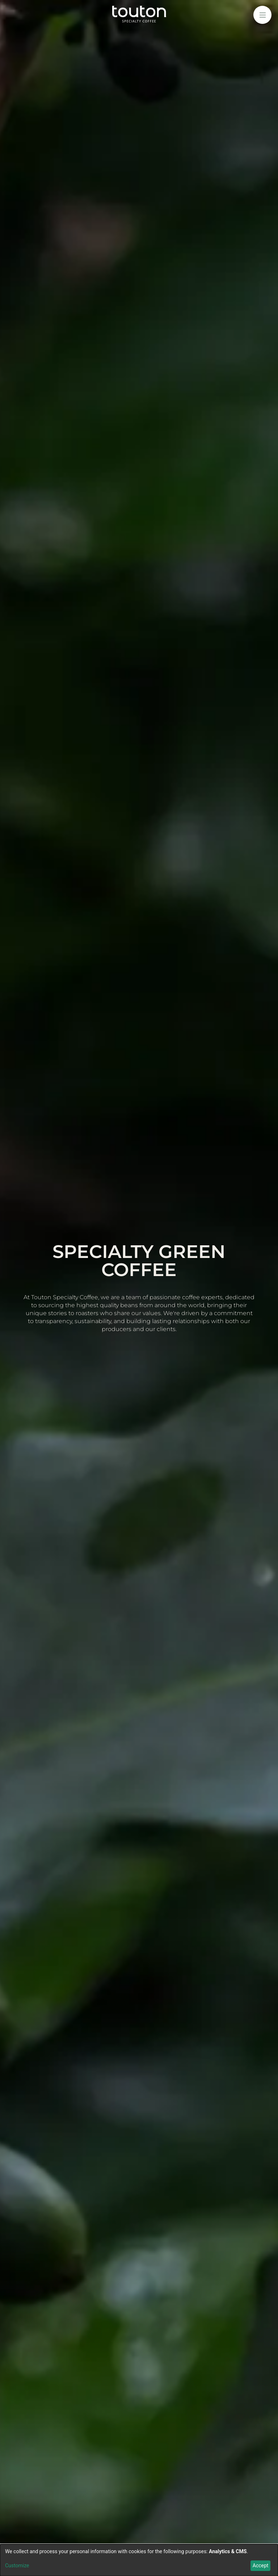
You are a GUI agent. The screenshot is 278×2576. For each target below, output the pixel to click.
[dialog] (139, 2560)
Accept (261, 2565)
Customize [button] (17, 2565)
